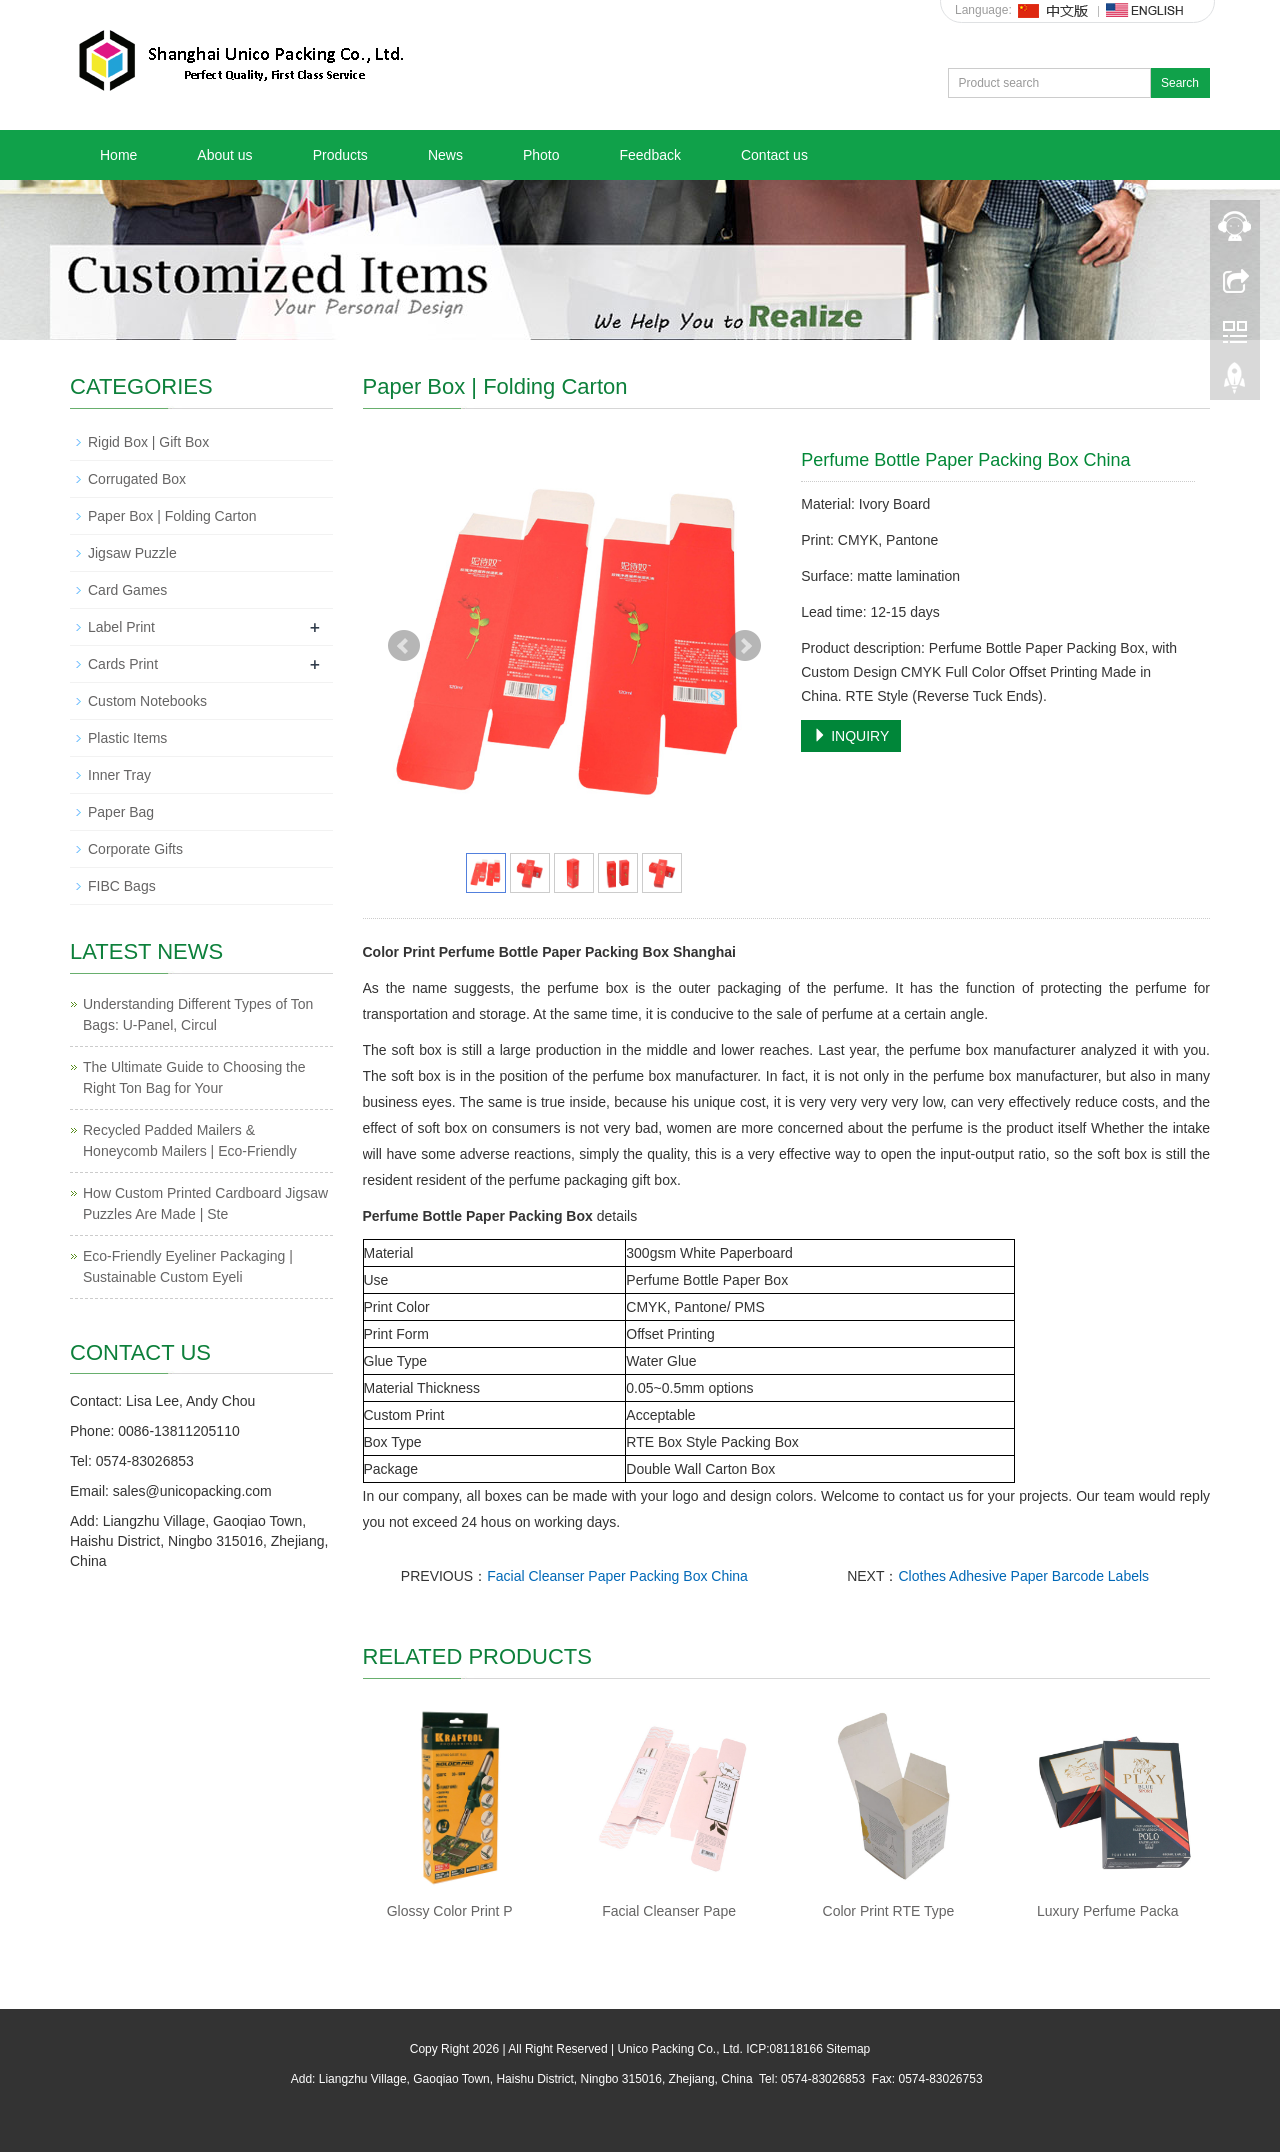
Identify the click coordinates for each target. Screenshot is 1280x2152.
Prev (404, 646)
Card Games (127, 590)
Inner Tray (119, 775)
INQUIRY (851, 736)
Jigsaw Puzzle (132, 553)
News (445, 155)
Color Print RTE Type (889, 1911)
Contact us (774, 155)
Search (1180, 83)
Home (118, 155)
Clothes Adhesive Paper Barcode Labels (1023, 1576)
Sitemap (848, 2049)
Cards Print (123, 664)
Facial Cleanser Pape (669, 1911)
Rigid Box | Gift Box (148, 442)
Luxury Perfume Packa (1108, 1911)
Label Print (121, 627)
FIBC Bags (122, 886)
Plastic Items (127, 738)
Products (340, 155)
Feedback (649, 155)
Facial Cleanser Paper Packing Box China (617, 1576)
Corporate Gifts (135, 849)
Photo (541, 155)
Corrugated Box (137, 479)
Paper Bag (121, 812)
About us (224, 155)
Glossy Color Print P (450, 1911)
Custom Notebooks (147, 701)
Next (745, 646)
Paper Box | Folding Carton (172, 516)
